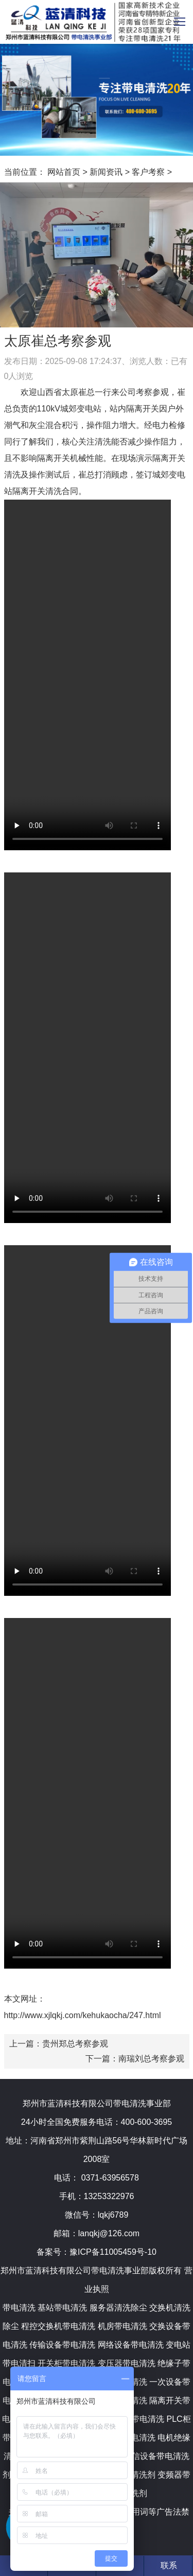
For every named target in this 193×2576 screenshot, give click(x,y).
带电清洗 (19, 2307)
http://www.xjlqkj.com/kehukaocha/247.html (82, 2015)
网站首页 (63, 172)
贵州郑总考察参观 (75, 2043)
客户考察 (148, 172)
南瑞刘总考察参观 (151, 2058)
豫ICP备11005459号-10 (112, 2252)
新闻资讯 (106, 172)
